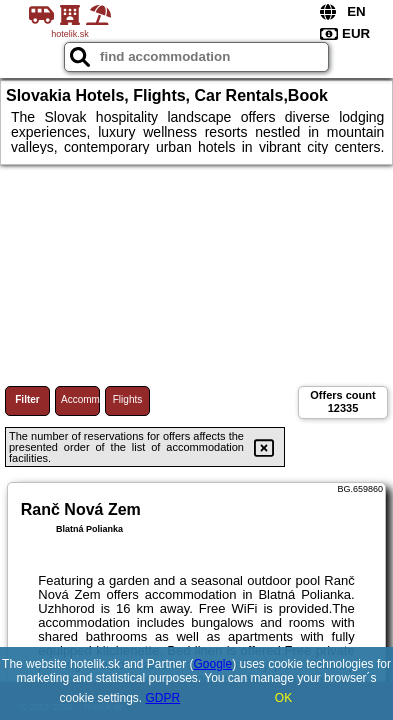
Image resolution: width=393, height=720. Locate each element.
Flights (127, 399)
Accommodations (80, 399)
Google (212, 664)
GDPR (163, 698)
